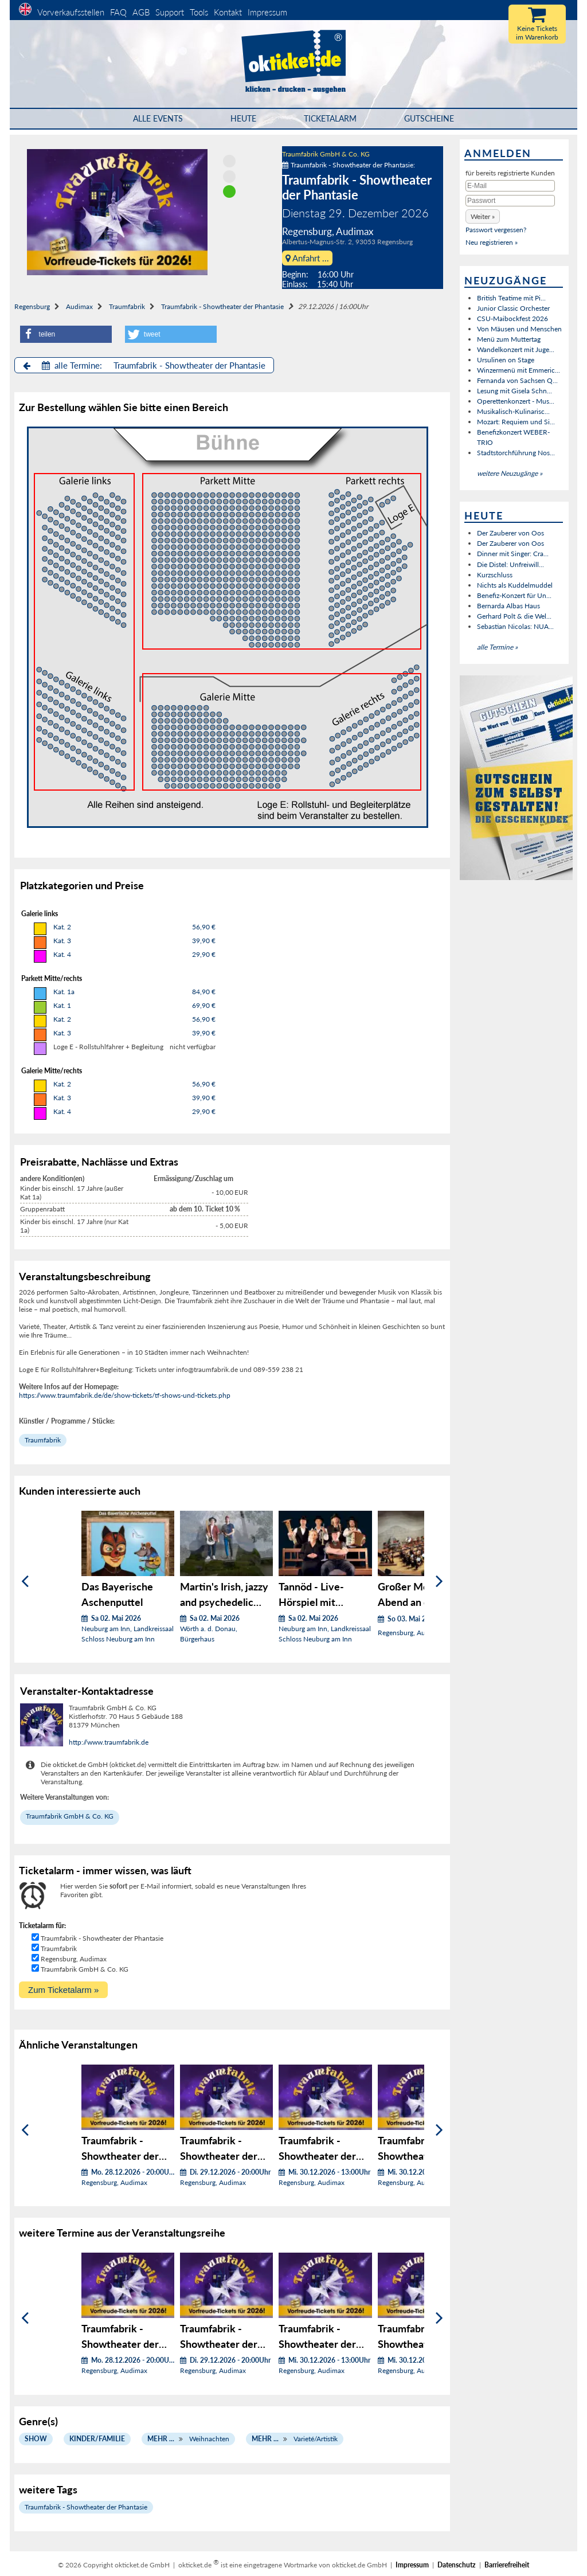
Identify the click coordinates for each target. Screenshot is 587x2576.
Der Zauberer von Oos (510, 533)
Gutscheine (429, 118)
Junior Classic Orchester (513, 308)
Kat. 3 (62, 940)
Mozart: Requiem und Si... (516, 421)
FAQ (118, 12)
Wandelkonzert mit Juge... (515, 349)
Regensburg (32, 306)
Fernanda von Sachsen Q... (517, 380)
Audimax (79, 306)
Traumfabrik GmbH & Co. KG (326, 154)
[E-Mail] (510, 185)
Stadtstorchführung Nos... (516, 452)
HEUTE (243, 118)
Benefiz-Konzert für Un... (514, 595)
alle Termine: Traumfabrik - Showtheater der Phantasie (144, 365)
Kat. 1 (62, 1005)
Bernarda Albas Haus (508, 605)
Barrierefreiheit (506, 2565)
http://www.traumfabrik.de (108, 1742)
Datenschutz (456, 2565)
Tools (199, 12)
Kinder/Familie (97, 2438)
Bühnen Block (84, 632)
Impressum (267, 12)
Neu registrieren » (491, 242)
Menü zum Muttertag (509, 339)
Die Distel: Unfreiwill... (510, 564)
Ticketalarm (330, 118)
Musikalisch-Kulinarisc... (513, 411)
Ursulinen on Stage (505, 359)
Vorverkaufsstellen (70, 12)
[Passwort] (510, 200)
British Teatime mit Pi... (511, 298)
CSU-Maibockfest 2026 (512, 318)
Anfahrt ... (307, 258)
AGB (141, 12)
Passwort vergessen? (495, 229)
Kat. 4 (62, 954)
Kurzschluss (494, 574)
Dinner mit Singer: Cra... (513, 553)
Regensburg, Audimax (74, 1959)
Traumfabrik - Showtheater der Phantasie (222, 306)
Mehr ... (160, 2438)
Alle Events (158, 118)
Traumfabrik (127, 306)
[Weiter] (439, 1581)
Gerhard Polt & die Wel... (514, 616)
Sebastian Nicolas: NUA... (515, 626)
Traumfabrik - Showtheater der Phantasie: (348, 165)
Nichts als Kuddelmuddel (515, 585)
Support (169, 12)
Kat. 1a (64, 991)
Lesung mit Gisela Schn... (514, 390)
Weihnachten (209, 2438)
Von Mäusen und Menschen (519, 329)
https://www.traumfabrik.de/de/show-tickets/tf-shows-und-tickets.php (124, 1395)
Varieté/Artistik (316, 2438)
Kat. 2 (62, 926)
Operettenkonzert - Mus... (515, 401)
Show (36, 2438)
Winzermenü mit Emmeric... (518, 370)
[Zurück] (25, 1581)
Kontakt (228, 12)
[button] (66, 334)
